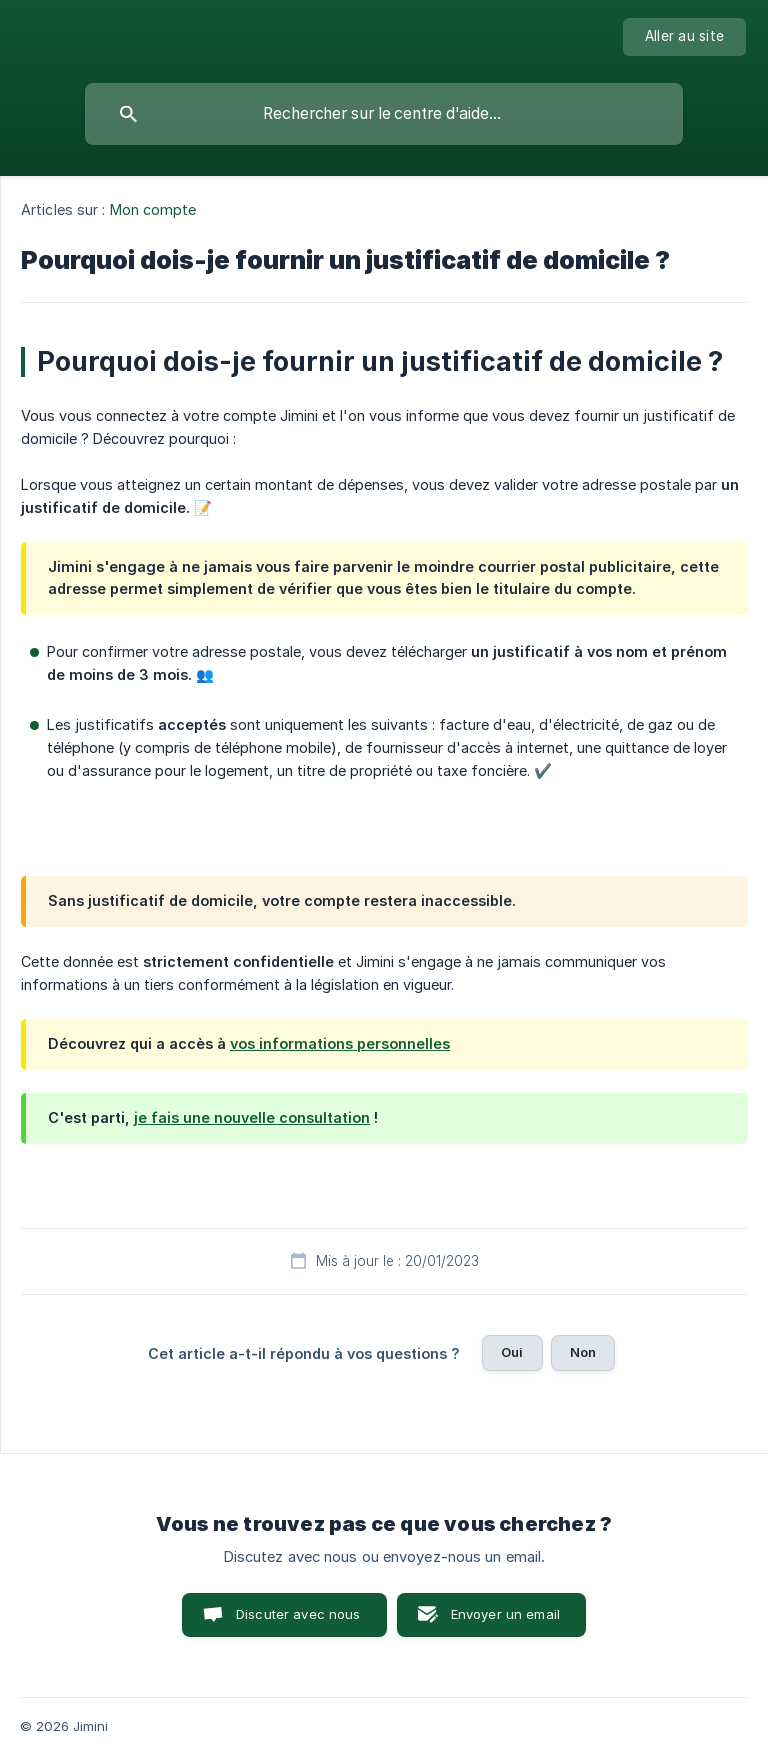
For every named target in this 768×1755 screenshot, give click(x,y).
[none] (684, 37)
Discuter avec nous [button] (298, 1614)
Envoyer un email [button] (505, 1614)
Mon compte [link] (153, 209)
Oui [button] (512, 1352)
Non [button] (583, 1352)
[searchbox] (384, 114)
